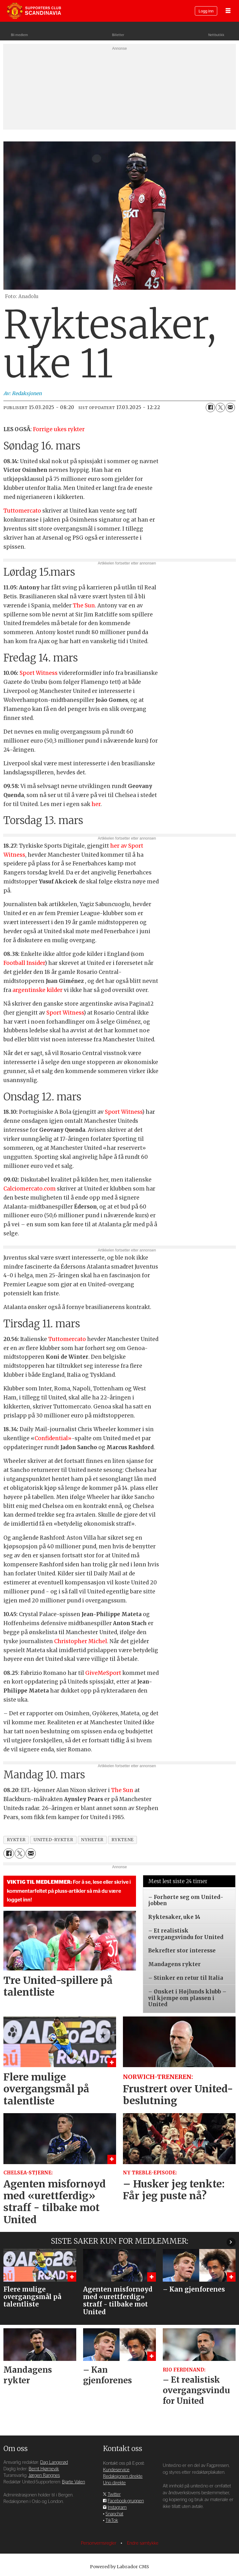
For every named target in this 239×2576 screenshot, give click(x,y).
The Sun (84, 605)
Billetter (118, 35)
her (96, 804)
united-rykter (53, 1839)
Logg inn (206, 11)
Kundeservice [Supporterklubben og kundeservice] (116, 2470)
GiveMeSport (103, 1673)
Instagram (117, 2507)
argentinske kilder (37, 990)
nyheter (92, 1839)
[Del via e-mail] (230, 407)
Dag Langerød (54, 2462)
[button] (231, 2242)
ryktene (122, 1839)
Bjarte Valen (73, 2482)
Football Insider (24, 963)
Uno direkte (114, 2483)
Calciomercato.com (29, 1188)
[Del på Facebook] (210, 407)
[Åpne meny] (228, 11)
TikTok (111, 2520)
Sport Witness (39, 673)
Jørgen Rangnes (44, 2475)
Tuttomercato (22, 510)
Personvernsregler (99, 2543)
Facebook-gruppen (126, 2501)
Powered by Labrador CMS (119, 2566)
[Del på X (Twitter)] (220, 407)
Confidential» (53, 1438)
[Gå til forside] (34, 10)
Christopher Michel (80, 1641)
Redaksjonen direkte (123, 2476)
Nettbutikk (216, 35)
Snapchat (114, 2514)
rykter (16, 1839)
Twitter (114, 2494)
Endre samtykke (142, 2543)
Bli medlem (19, 35)
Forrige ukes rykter (59, 429)
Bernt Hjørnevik (44, 2469)
